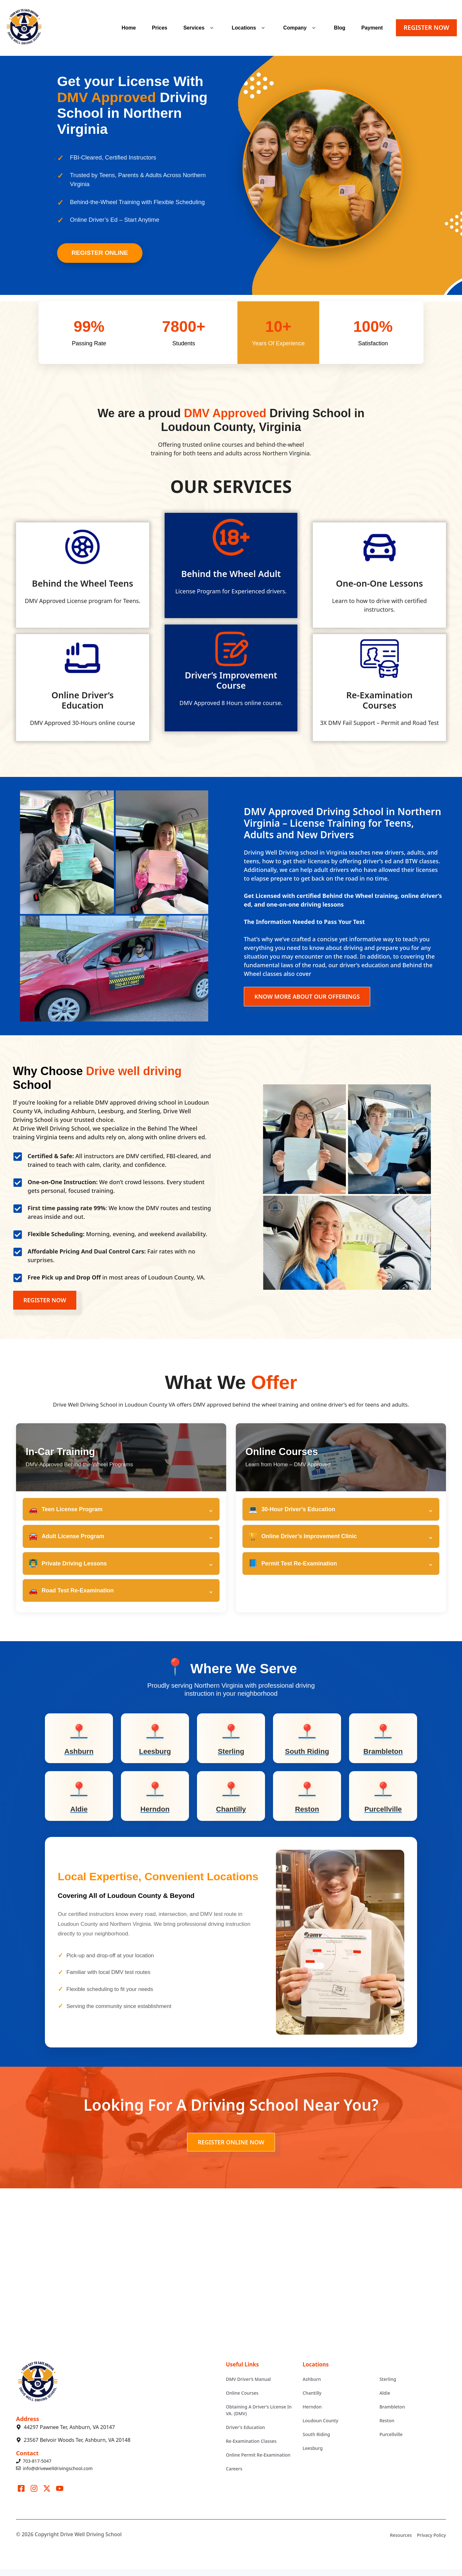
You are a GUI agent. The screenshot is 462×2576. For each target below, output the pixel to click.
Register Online (100, 252)
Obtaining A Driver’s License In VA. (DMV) (259, 2416)
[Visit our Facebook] (21, 2495)
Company (300, 28)
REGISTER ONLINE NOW (231, 2149)
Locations (249, 28)
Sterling (388, 2386)
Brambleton (392, 2413)
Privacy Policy (431, 2542)
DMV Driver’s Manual (248, 2385)
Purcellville (391, 2441)
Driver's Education (245, 2434)
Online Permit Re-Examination (258, 2461)
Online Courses (242, 2399)
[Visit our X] (47, 2495)
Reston (387, 2427)
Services (199, 28)
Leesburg (312, 2454)
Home (129, 27)
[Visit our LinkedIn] (60, 2495)
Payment (372, 27)
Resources (401, 2542)
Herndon (312, 2413)
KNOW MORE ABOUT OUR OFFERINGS (307, 996)
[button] (212, 28)
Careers (234, 2475)
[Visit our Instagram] (34, 2495)
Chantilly (312, 2399)
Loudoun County (320, 2427)
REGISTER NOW (426, 27)
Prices (159, 27)
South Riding (316, 2441)
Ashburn (312, 2385)
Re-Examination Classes (251, 2447)
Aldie (385, 2400)
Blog (340, 27)
